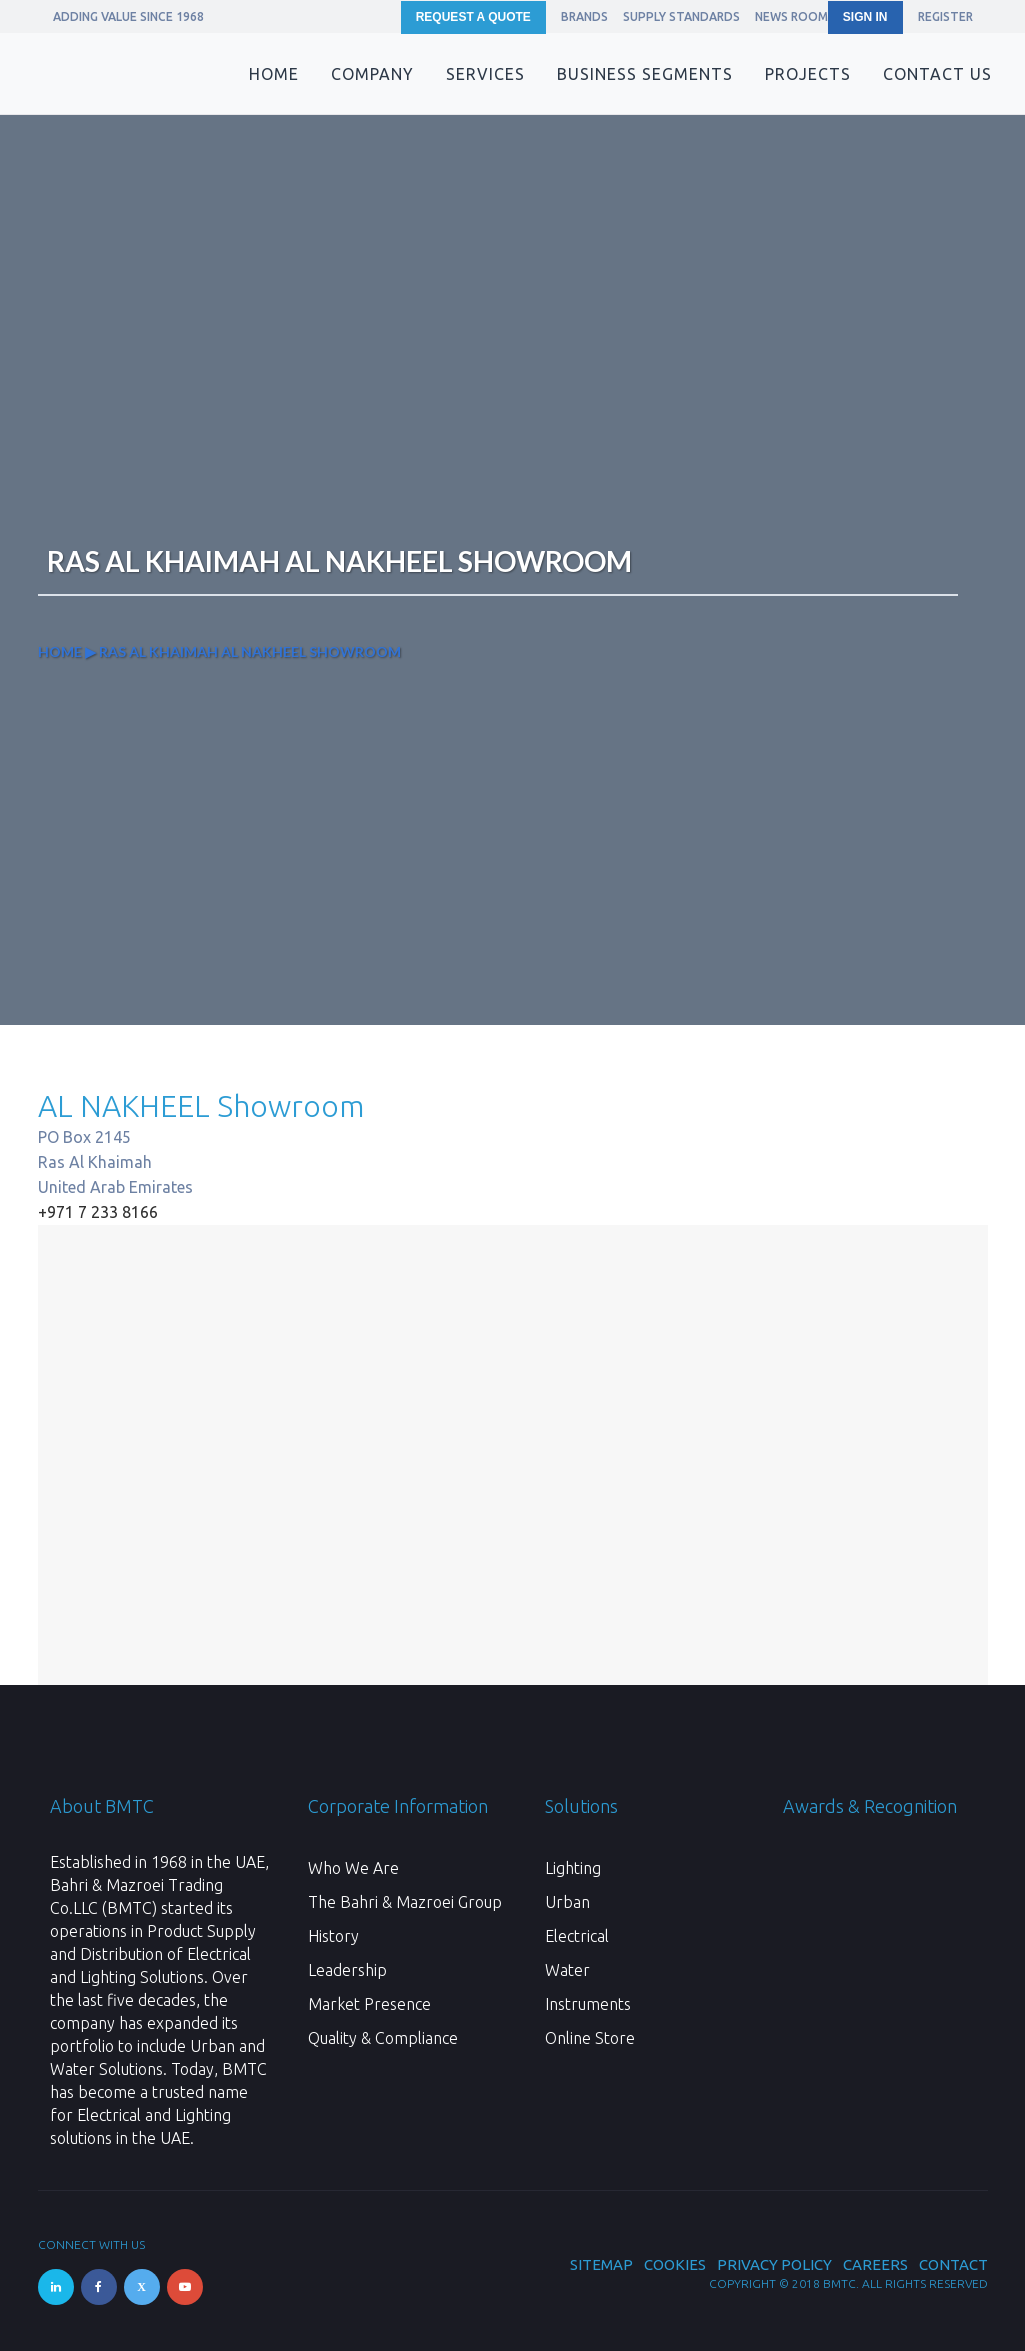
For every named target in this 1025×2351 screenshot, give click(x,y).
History (333, 1936)
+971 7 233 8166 (98, 1212)
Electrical (577, 1936)
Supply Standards (681, 16)
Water (567, 1970)
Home (60, 651)
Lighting (573, 1868)
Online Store (590, 2038)
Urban (567, 1902)
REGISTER (945, 16)
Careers (875, 2264)
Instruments (588, 2004)
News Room (791, 16)
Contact (953, 2264)
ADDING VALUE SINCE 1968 (128, 16)
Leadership (347, 1970)
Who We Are (353, 1868)
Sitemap (601, 2264)
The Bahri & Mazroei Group (405, 1902)
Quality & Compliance (383, 2038)
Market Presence (369, 2004)
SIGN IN (865, 17)
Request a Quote (473, 17)
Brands (584, 16)
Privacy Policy (774, 2264)
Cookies (675, 2264)
